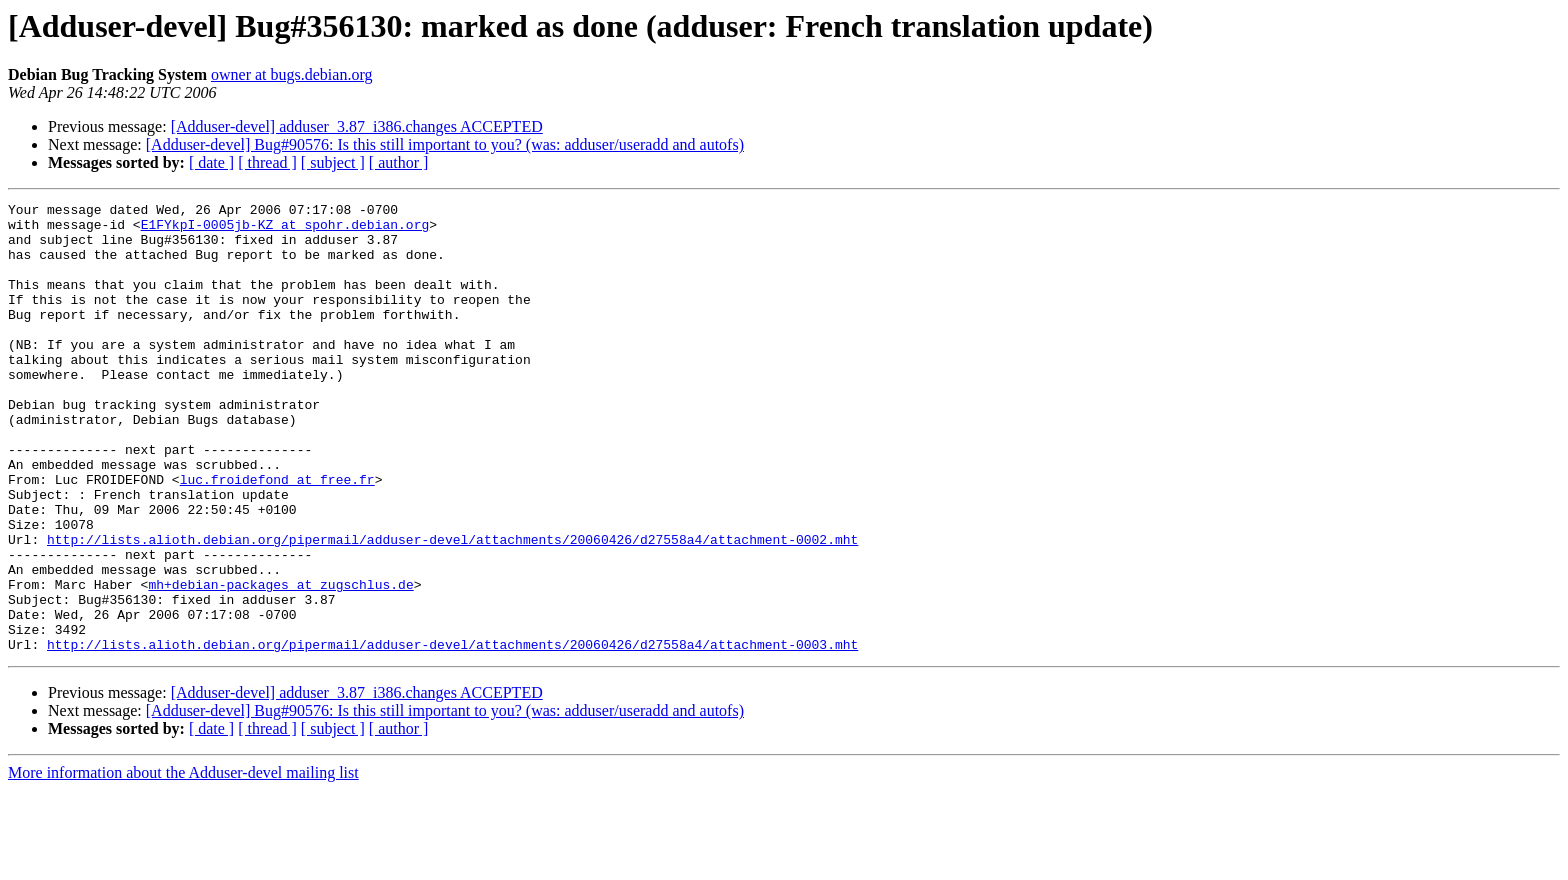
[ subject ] (333, 162)
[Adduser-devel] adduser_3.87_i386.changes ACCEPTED (357, 126)
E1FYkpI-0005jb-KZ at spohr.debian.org (285, 230)
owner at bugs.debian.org (291, 74)
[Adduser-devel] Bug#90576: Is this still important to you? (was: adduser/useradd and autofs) (445, 144)
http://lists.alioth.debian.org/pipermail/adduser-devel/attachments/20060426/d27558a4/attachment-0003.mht (452, 734)
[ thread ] (267, 162)
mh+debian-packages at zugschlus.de (280, 662)
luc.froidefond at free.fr (277, 536)
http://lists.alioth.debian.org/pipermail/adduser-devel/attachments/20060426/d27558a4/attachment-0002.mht (452, 608)
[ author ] (399, 162)
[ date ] (211, 162)
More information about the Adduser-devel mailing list (183, 862)
